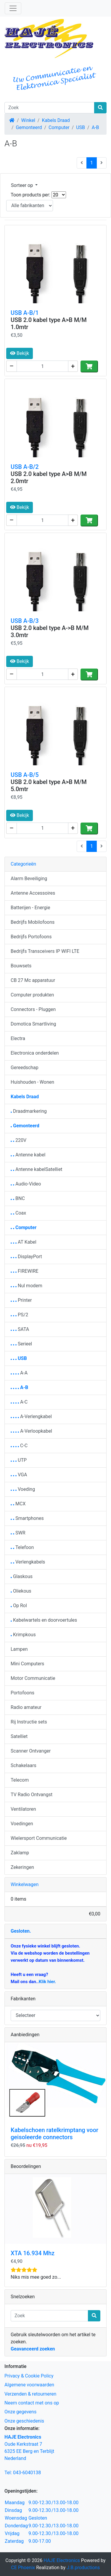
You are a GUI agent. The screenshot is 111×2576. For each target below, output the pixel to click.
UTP (19, 1460)
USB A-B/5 (25, 774)
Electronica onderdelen (35, 1053)
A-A (19, 1373)
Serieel (21, 1344)
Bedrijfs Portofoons (31, 936)
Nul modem (26, 1285)
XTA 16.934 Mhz (32, 2253)
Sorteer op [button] (22, 185)
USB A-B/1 (25, 312)
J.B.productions (83, 2567)
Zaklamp (20, 1853)
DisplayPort (26, 1256)
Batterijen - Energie (30, 907)
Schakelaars (23, 1765)
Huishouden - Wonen (32, 1082)
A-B (95, 127)
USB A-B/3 (25, 620)
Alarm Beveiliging (29, 878)
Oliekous (21, 1591)
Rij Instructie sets (29, 1722)
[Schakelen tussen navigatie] (13, 8)
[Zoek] (49, 107)
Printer (21, 1300)
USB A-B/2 (25, 466)
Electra (18, 1038)
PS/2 (19, 1315)
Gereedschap (24, 1067)
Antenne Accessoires (33, 893)
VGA (19, 1474)
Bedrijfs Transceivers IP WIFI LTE (45, 951)
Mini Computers (27, 1663)
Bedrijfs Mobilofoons (32, 922)
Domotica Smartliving (33, 1024)
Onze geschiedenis (24, 2421)
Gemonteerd (29, 127)
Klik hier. (47, 1981)
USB (80, 127)
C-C (19, 1445)
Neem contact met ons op (31, 2403)
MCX (18, 1504)
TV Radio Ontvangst (31, 1794)
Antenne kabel (28, 1155)
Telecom (20, 1780)
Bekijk (19, 353)
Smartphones (27, 1518)
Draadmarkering (29, 1111)
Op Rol (19, 1605)
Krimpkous (23, 1634)
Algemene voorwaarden (29, 2385)
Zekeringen (22, 1867)
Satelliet (19, 1736)
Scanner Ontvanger (31, 1751)
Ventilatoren (23, 1809)
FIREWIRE (24, 1271)
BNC (18, 1198)
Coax (18, 1213)
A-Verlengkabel (31, 1416)
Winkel (28, 120)
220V (18, 1140)
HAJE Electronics (62, 2560)
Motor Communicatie (33, 1678)
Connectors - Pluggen (33, 1009)
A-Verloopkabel (31, 1431)
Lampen (19, 1649)
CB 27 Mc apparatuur (33, 980)
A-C (19, 1402)
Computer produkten (32, 995)
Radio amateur (26, 1707)
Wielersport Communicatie (39, 1838)
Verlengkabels (28, 1562)
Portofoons (22, 1693)
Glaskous (22, 1576)
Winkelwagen (24, 1884)
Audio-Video (26, 1184)
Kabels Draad (56, 120)
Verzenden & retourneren (30, 2394)
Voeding (23, 1489)
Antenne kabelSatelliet (36, 1169)
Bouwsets (21, 966)
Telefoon (22, 1547)
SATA (20, 1329)
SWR (18, 1533)
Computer (59, 127)
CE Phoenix (23, 2567)
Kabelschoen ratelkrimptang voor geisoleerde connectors (54, 2133)
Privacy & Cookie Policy (29, 2376)
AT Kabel (23, 1242)
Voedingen (22, 1823)
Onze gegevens (20, 2412)
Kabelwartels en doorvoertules (44, 1620)
